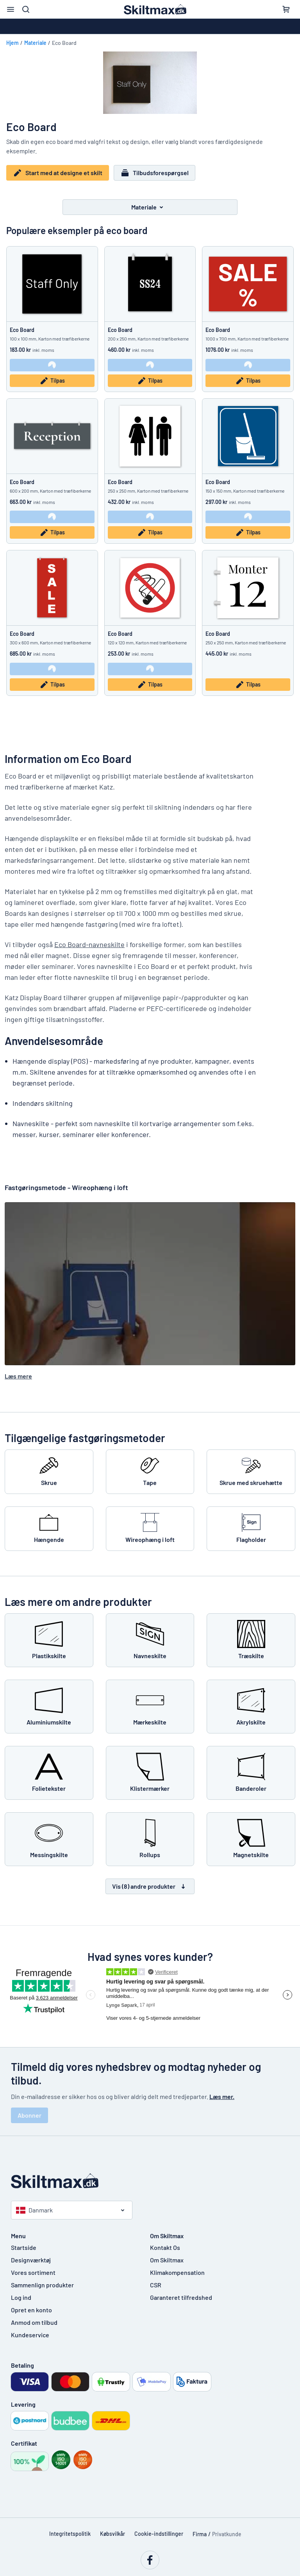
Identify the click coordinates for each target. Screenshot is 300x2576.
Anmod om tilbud (34, 2322)
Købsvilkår (112, 2533)
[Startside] (150, 2180)
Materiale (35, 42)
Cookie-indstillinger (158, 2533)
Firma (200, 2533)
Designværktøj (31, 2259)
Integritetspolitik (70, 2533)
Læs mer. (221, 2096)
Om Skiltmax (167, 2259)
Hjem (12, 42)
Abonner (29, 2115)
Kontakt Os (165, 2247)
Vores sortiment (33, 2272)
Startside (23, 2247)
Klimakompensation (177, 2272)
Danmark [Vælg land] (34, 2209)
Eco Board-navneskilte (89, 944)
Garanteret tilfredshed (181, 2297)
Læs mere (18, 1376)
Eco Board (22, 329)
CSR (155, 2284)
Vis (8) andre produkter (150, 1886)
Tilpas (52, 380)
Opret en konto (31, 2309)
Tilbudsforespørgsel (154, 172)
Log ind (21, 2297)
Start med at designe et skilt (57, 172)
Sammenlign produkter (42, 2284)
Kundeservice (30, 2334)
